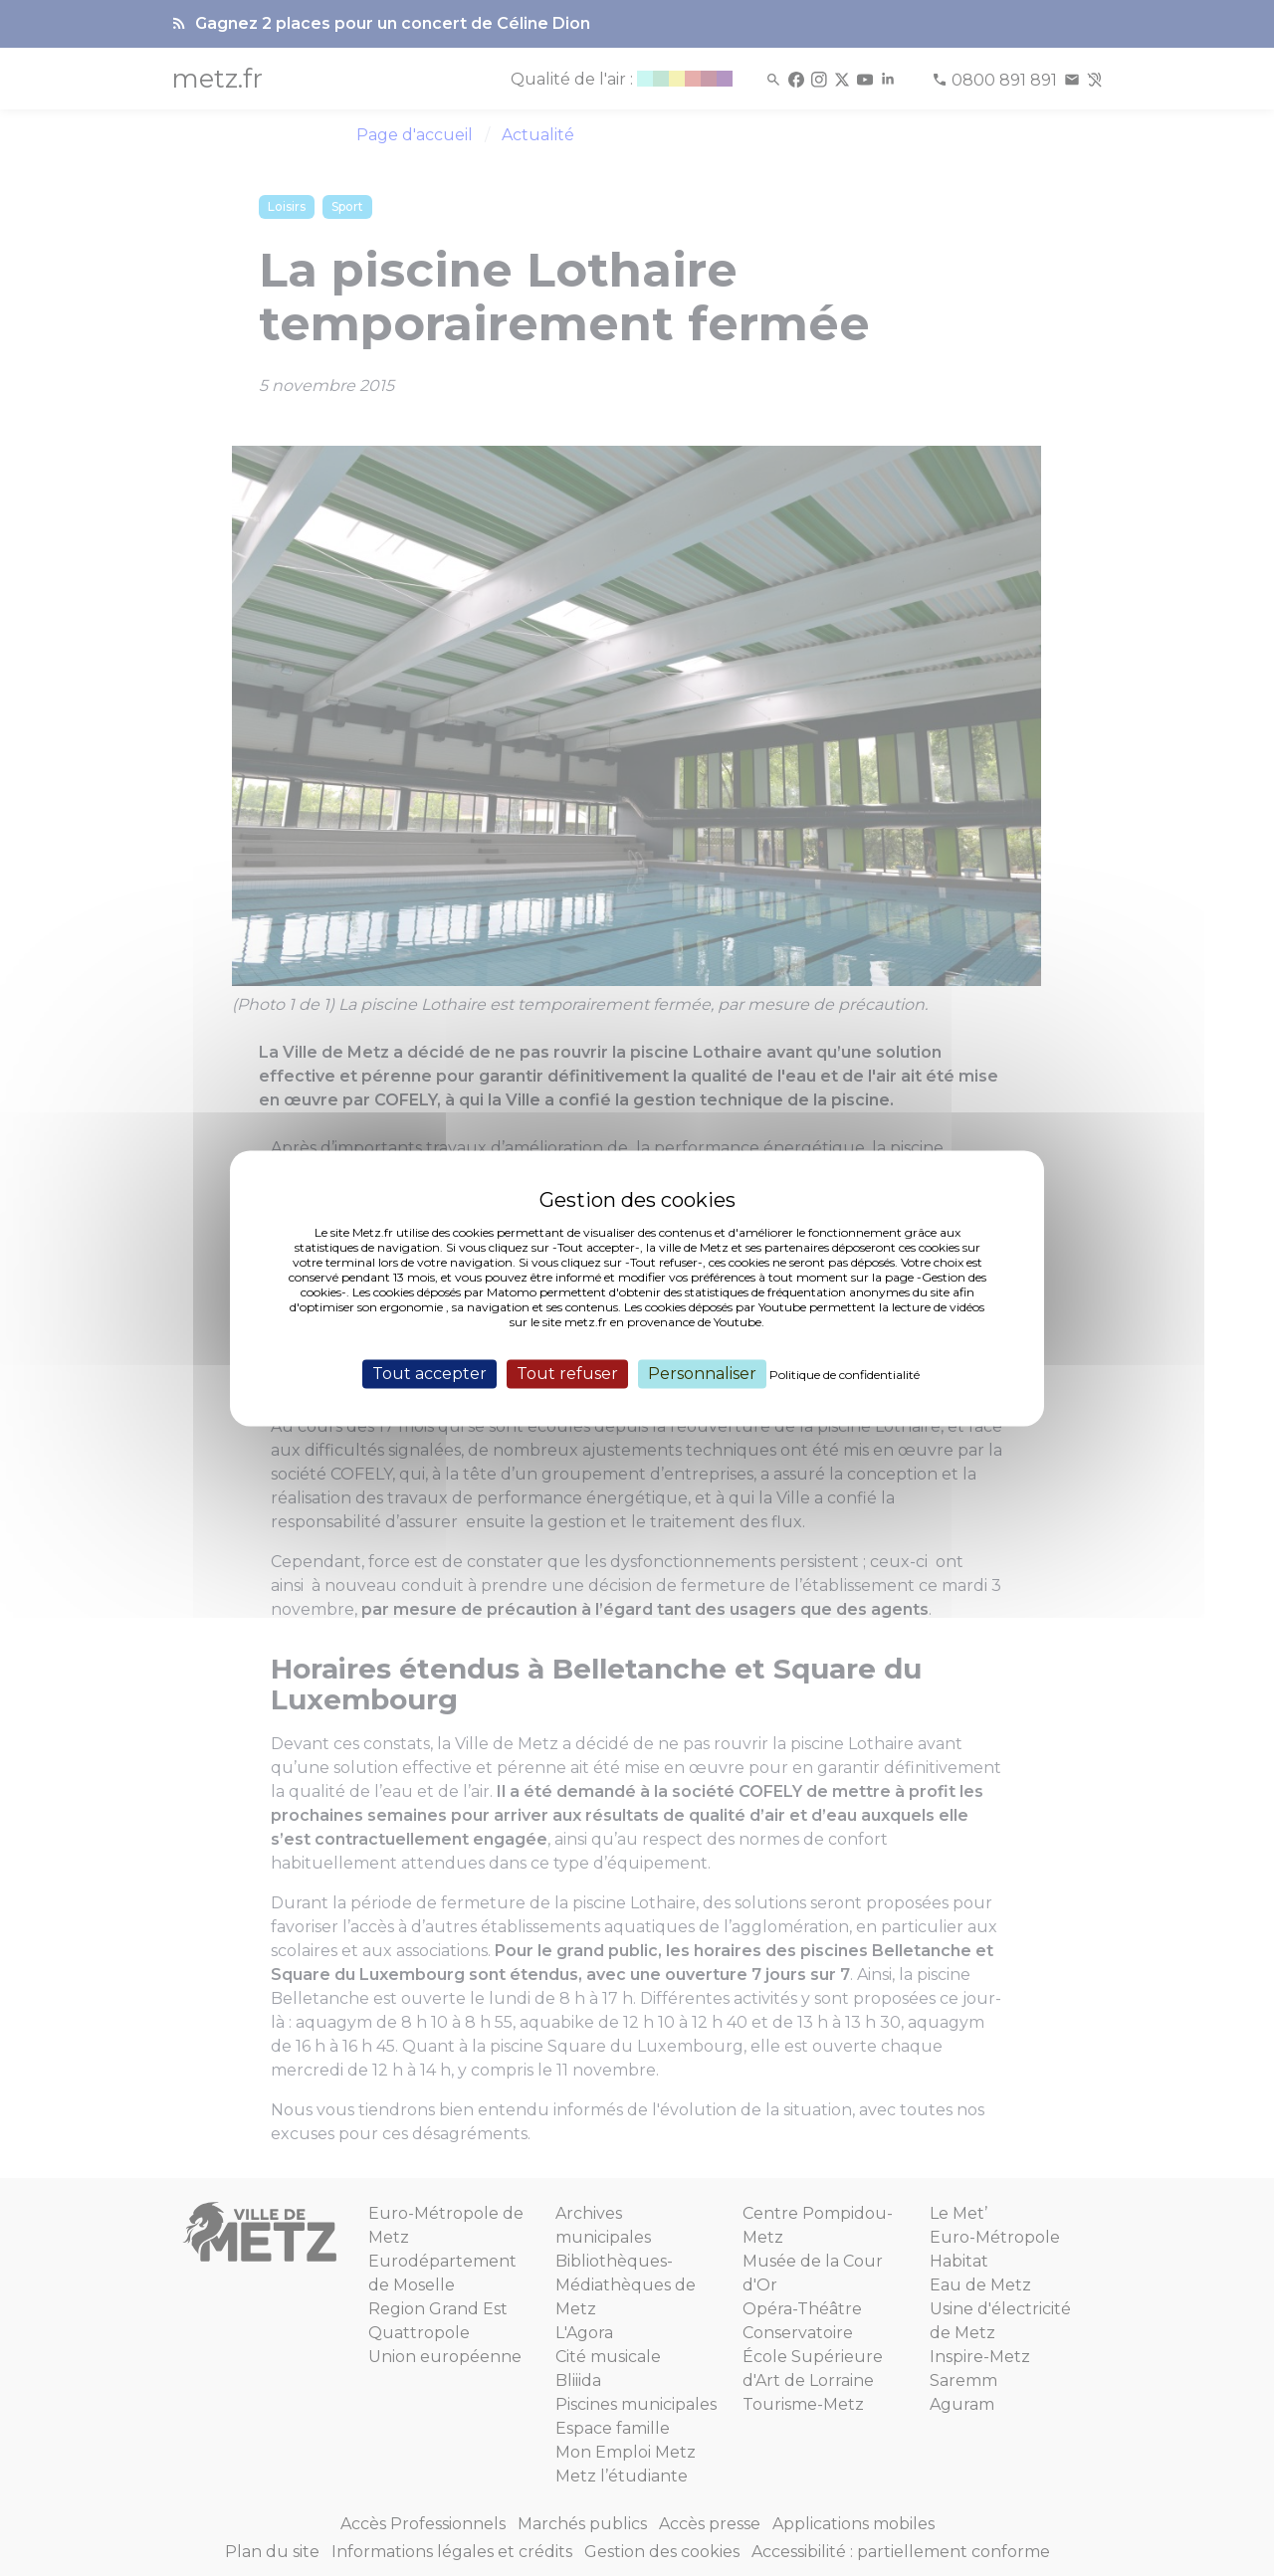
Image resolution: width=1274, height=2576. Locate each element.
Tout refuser (567, 1373)
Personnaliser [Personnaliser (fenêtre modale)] (702, 1373)
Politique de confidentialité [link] (844, 1374)
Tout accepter (429, 1373)
